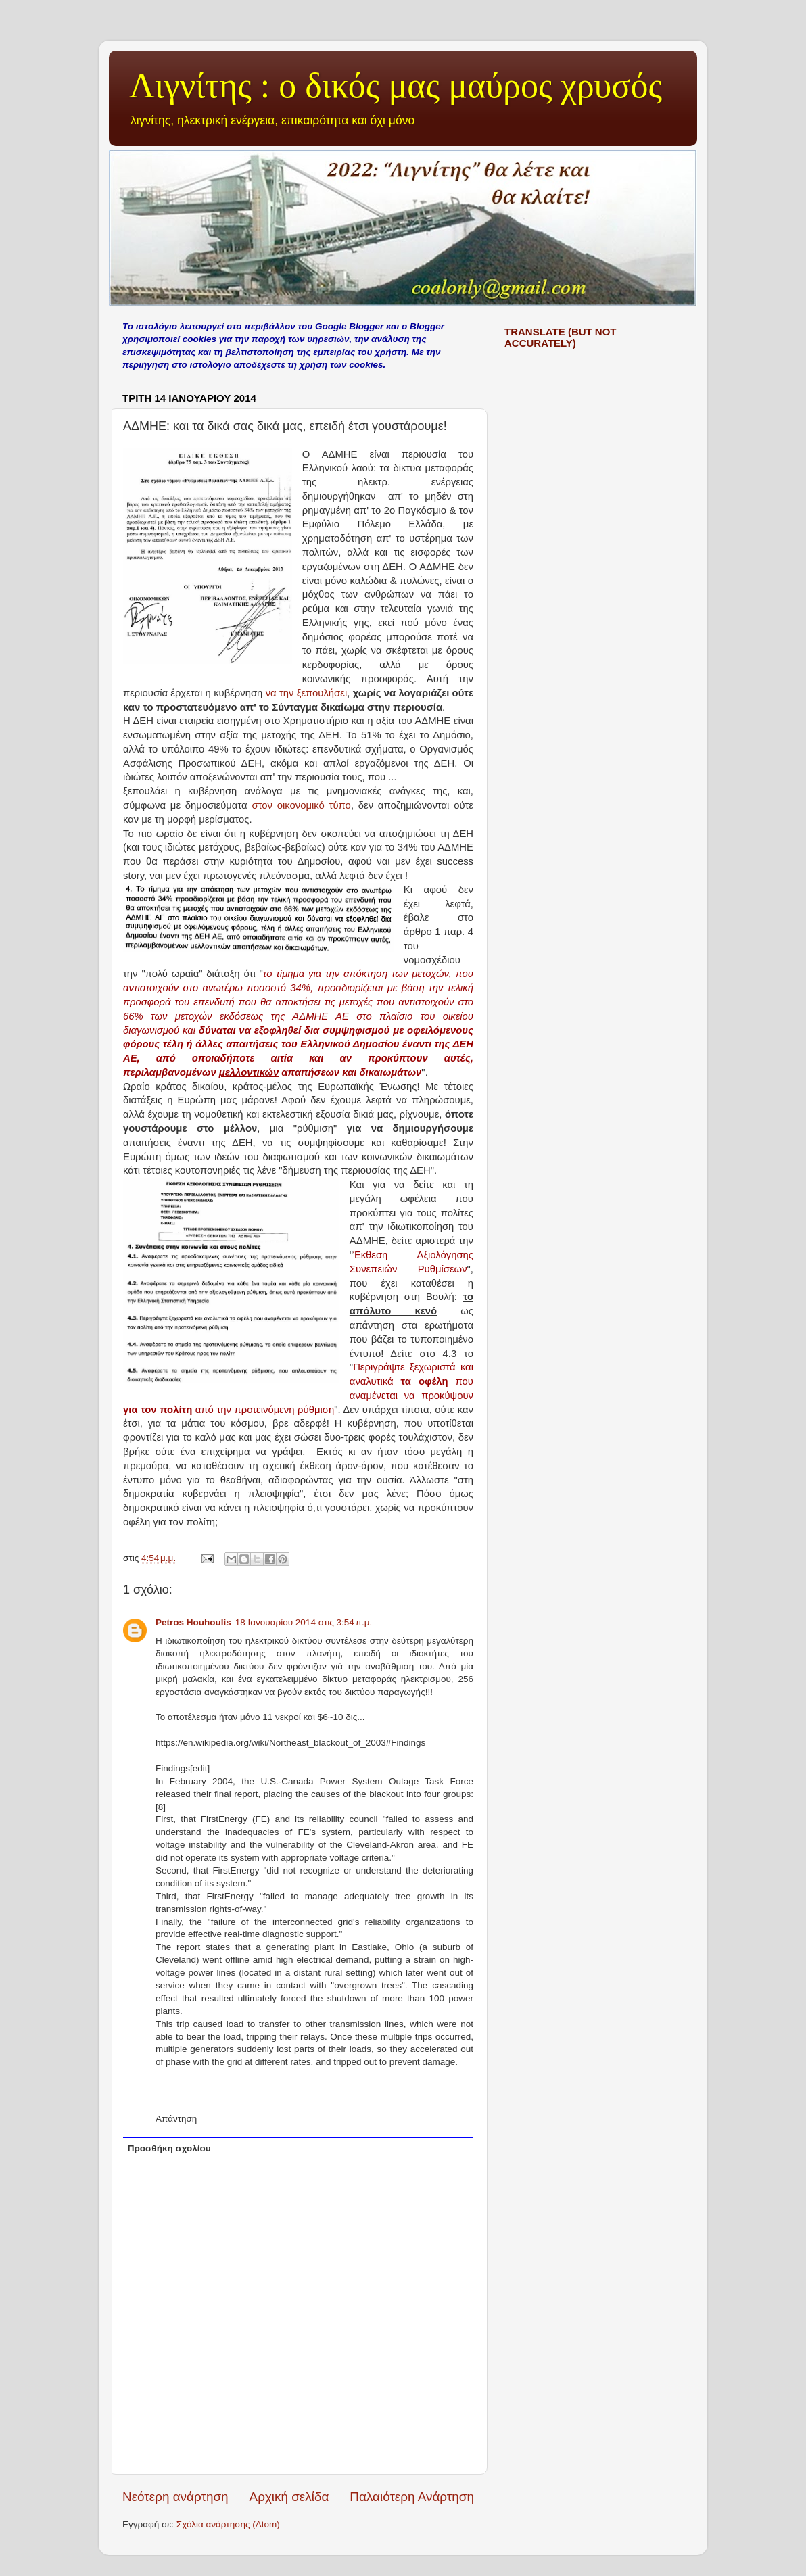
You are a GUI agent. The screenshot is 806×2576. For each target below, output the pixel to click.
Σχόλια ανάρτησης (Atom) (228, 2524)
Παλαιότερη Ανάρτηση (412, 2496)
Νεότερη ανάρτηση (175, 2496)
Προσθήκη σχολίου (169, 2148)
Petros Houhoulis (193, 1622)
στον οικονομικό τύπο (301, 805)
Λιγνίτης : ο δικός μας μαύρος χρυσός (395, 85)
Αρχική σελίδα (289, 2496)
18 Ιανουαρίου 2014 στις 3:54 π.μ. (304, 1622)
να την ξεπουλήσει (307, 693)
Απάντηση (176, 2119)
